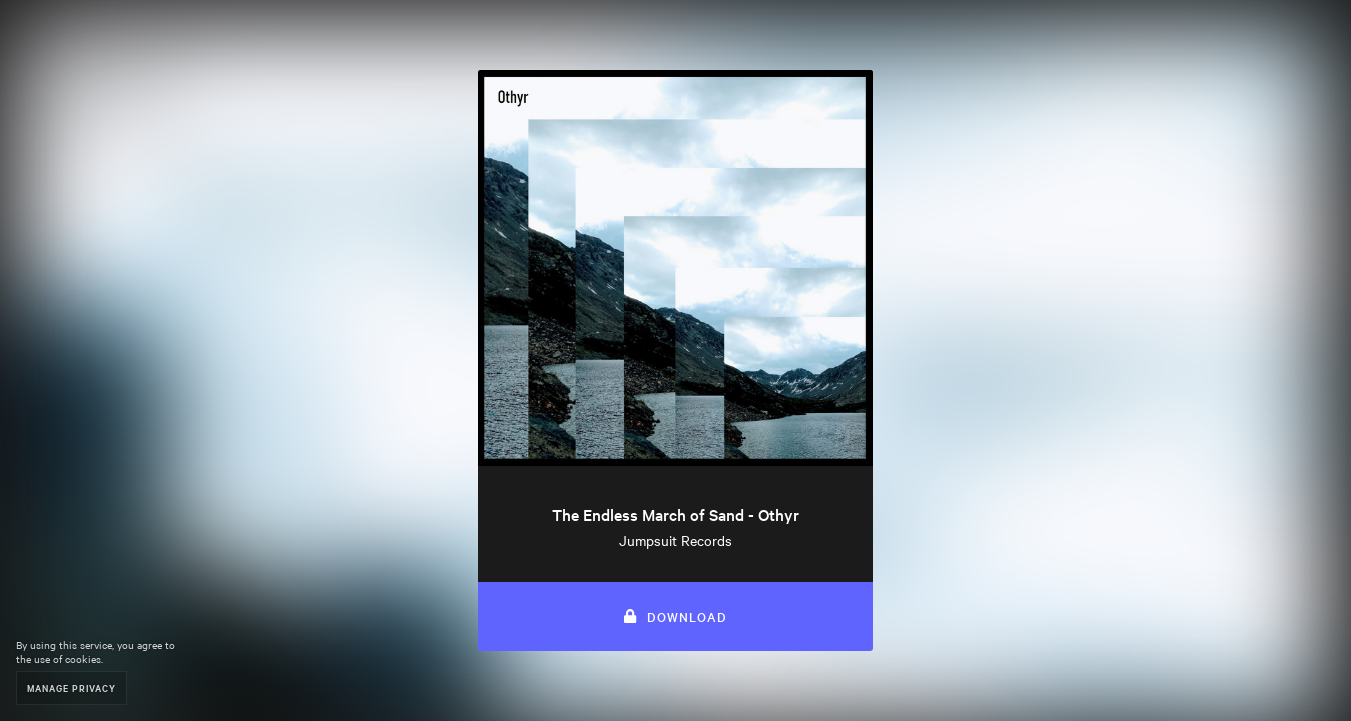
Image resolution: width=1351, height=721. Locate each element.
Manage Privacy (71, 687)
